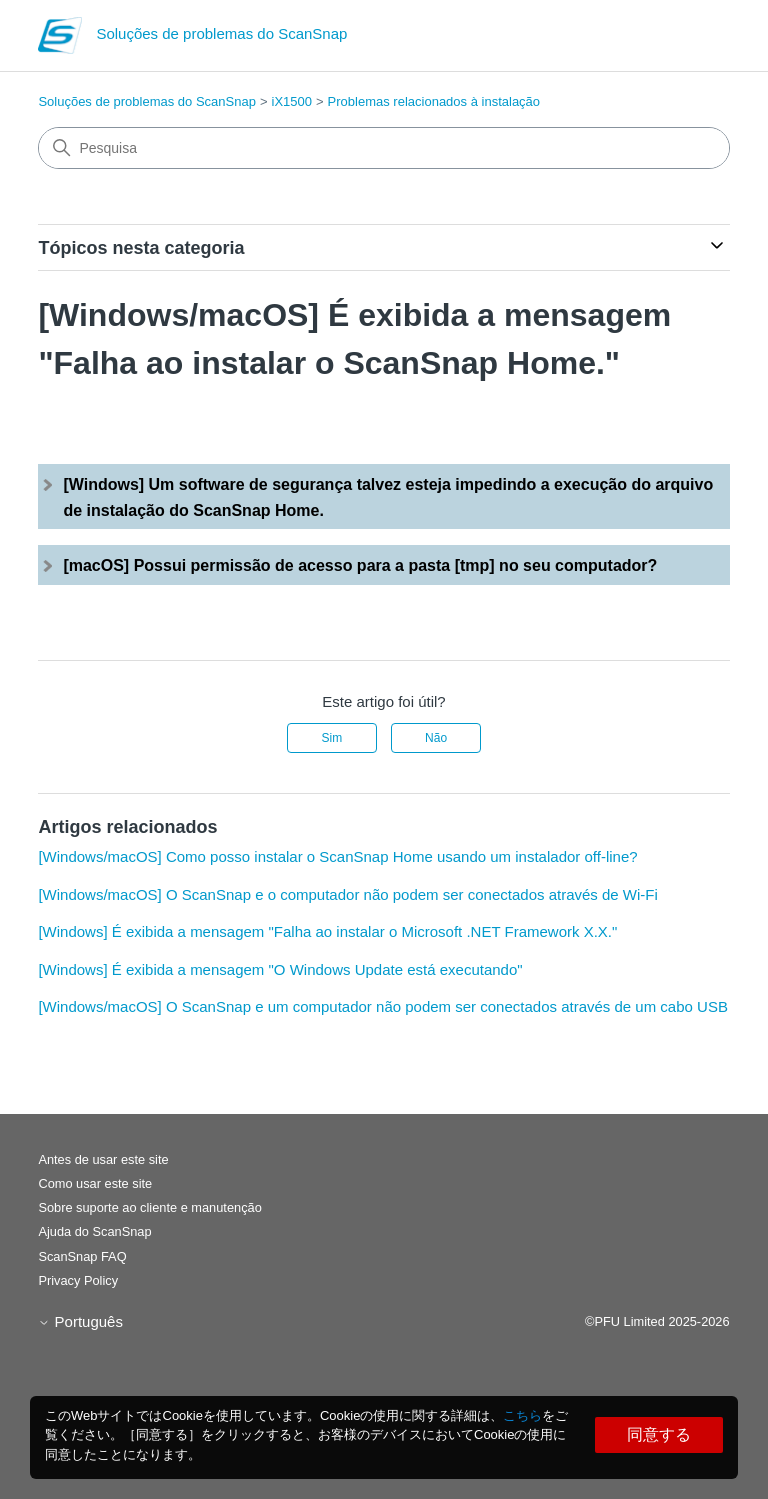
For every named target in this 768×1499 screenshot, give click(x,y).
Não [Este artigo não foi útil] (436, 738)
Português (80, 1321)
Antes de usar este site (103, 1159)
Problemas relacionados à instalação (434, 101)
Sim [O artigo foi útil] (332, 738)
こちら (522, 1415)
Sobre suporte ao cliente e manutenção (149, 1207)
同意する (659, 1434)
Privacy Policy (78, 1280)
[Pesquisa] (383, 148)
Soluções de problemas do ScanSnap (147, 101)
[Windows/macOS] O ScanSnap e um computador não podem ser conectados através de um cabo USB (383, 1006)
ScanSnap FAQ (82, 1256)
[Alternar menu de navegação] (694, 40)
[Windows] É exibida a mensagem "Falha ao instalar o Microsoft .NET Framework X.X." (327, 931)
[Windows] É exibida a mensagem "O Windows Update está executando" (280, 969)
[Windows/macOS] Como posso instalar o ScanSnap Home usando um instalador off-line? (337, 856)
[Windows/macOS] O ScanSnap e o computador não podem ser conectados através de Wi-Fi (347, 894)
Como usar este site (95, 1183)
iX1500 (292, 101)
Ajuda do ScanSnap (94, 1231)
